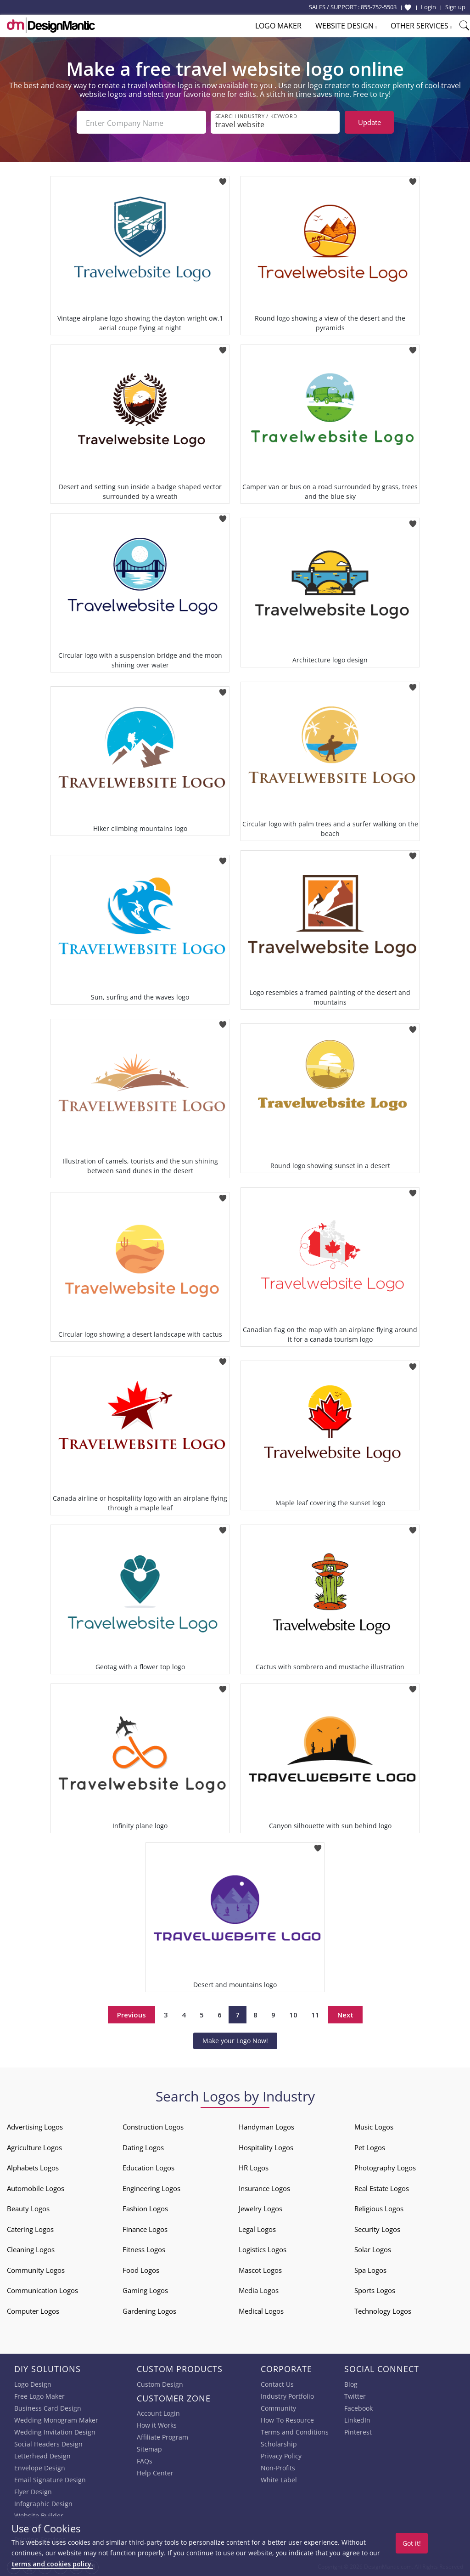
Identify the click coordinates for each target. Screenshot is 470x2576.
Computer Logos (33, 2310)
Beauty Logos (28, 2207)
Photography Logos (385, 2166)
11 (315, 2013)
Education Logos (148, 2166)
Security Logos (377, 2228)
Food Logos (141, 2269)
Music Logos (373, 2125)
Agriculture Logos (34, 2146)
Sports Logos (374, 2289)
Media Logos (259, 2289)
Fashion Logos (145, 2207)
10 (293, 2013)
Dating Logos (143, 2146)
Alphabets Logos (33, 2166)
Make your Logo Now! (235, 2039)
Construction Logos (153, 2125)
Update (369, 122)
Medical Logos (261, 2310)
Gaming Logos (145, 2289)
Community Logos (36, 2269)
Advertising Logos (35, 2125)
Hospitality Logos (266, 2146)
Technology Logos (382, 2310)
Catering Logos (30, 2228)
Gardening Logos (149, 2310)
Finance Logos (145, 2228)
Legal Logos (257, 2228)
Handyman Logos (266, 2125)
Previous (131, 2013)
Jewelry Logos (260, 2207)
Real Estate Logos (381, 2187)
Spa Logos (370, 2269)
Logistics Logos (262, 2248)
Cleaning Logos (31, 2248)
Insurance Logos (264, 2187)
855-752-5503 (379, 7)
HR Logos (254, 2166)
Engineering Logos (151, 2187)
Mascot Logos (260, 2269)
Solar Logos (372, 2248)
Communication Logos (42, 2289)
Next (345, 2013)
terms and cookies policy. (52, 2563)
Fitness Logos (144, 2248)
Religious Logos (378, 2207)
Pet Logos (369, 2146)
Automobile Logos (35, 2187)
